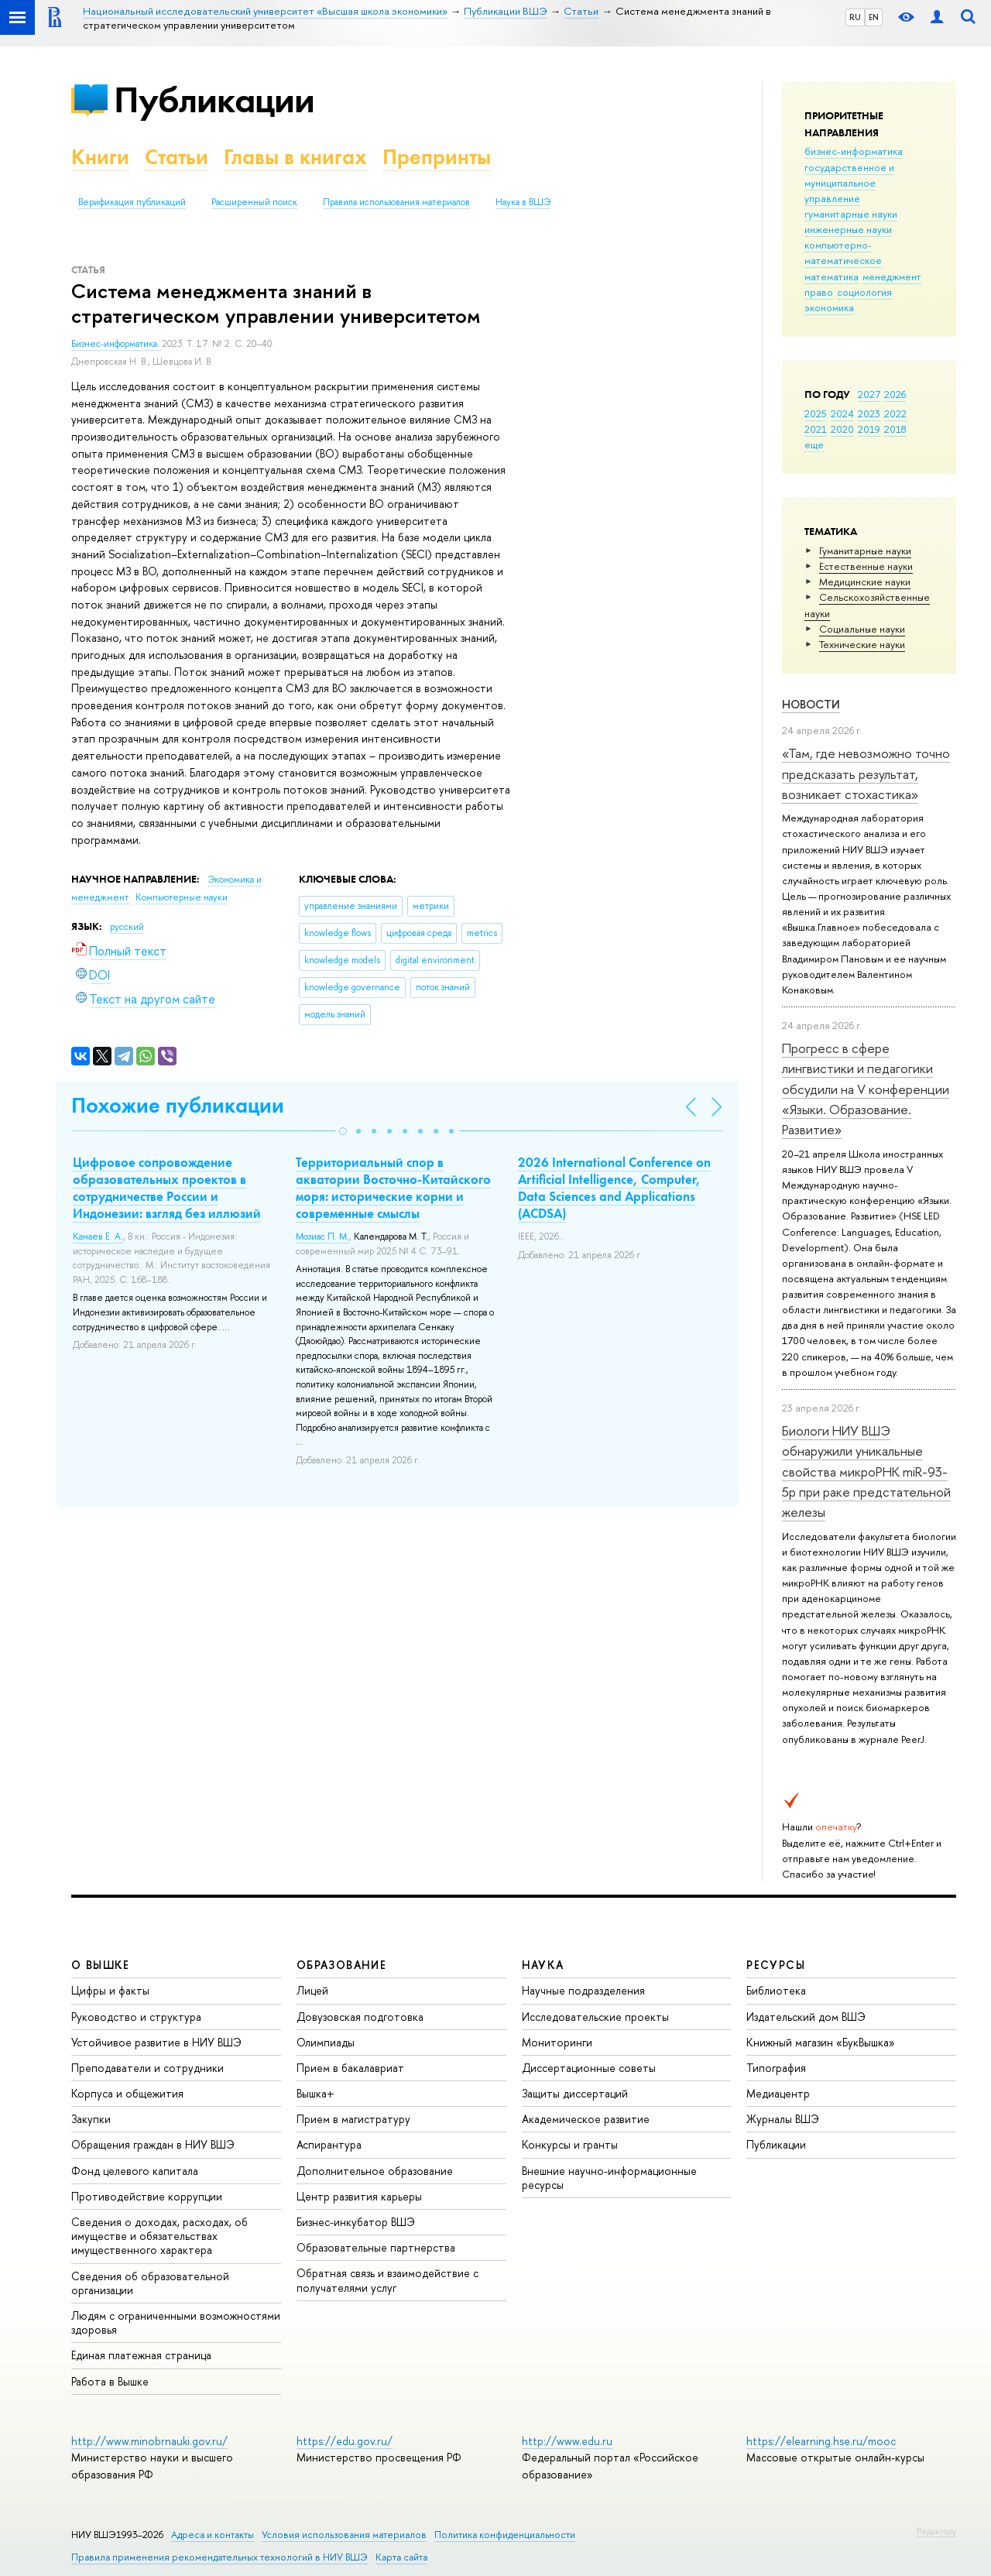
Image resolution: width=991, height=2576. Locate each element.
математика (831, 276)
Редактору (936, 2531)
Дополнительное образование (375, 2170)
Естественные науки (866, 566)
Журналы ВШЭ (782, 2118)
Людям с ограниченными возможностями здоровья (175, 2322)
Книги (100, 156)
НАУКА (543, 1964)
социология (864, 292)
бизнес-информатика (853, 151)
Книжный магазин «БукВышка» (820, 2042)
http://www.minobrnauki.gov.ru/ (149, 2441)
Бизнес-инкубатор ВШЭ (356, 2221)
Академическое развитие (586, 2118)
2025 (815, 413)
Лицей (312, 1990)
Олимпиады (326, 2042)
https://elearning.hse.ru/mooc (821, 2441)
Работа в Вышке (110, 2381)
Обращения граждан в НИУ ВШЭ (153, 2144)
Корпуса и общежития (127, 2093)
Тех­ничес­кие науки (862, 644)
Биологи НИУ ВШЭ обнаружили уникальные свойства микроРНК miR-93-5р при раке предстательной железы (866, 1471)
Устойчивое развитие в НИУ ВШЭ (156, 2042)
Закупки (91, 2118)
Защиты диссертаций (575, 2093)
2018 (895, 429)
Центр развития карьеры (359, 2196)
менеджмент (891, 276)
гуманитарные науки (850, 214)
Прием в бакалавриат (350, 2067)
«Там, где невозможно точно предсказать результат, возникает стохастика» (866, 773)
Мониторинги (557, 2042)
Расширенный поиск (254, 202)
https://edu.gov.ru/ (345, 2441)
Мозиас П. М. (322, 1236)
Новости (811, 704)
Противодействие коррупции (146, 2196)
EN (874, 17)
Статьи (176, 156)
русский (127, 927)
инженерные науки (848, 229)
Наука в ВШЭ (523, 202)
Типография (776, 2067)
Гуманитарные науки (865, 550)
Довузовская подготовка (360, 2016)
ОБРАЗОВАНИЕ (341, 1964)
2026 (895, 394)
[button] (343, 1131)
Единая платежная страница (141, 2355)
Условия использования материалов (344, 2534)
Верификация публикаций (132, 202)
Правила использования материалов (396, 202)
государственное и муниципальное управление (849, 182)
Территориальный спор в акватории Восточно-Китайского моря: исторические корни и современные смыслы (393, 1188)
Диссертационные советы (589, 2067)
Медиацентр (778, 2093)
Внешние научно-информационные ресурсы (609, 2177)
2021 (815, 429)
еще (814, 444)
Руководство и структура (136, 2016)
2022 (895, 413)
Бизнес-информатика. (116, 344)
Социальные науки (862, 629)
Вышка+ (315, 2093)
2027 (869, 394)
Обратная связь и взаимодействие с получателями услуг (387, 2280)
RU (855, 17)
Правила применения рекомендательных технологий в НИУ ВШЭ (219, 2557)
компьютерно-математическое (843, 252)
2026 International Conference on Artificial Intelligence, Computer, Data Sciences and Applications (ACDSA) (614, 1188)
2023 (869, 413)
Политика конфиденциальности (504, 2534)
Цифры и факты (110, 1990)
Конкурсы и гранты (570, 2144)
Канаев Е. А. (98, 1236)
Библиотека (776, 1990)
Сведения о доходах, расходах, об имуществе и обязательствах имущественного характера (159, 2235)
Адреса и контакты (212, 2534)
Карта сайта (401, 2557)
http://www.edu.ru (567, 2441)
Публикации (214, 99)
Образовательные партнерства (376, 2247)
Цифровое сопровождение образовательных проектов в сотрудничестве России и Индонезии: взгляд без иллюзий (167, 1188)
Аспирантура (329, 2144)
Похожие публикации (177, 1105)
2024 (842, 413)
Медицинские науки (864, 581)
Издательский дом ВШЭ (806, 2016)
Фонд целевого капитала (134, 2170)
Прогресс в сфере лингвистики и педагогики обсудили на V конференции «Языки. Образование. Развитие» (865, 1088)
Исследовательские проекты (595, 2016)
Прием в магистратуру (353, 2118)
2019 (869, 429)
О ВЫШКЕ (100, 1964)
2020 (842, 429)
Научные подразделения (583, 1990)
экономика (829, 307)
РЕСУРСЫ (775, 1964)
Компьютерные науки (181, 897)
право (818, 292)
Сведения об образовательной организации (150, 2283)
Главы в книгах (295, 156)
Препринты (436, 156)
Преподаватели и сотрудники (147, 2067)
